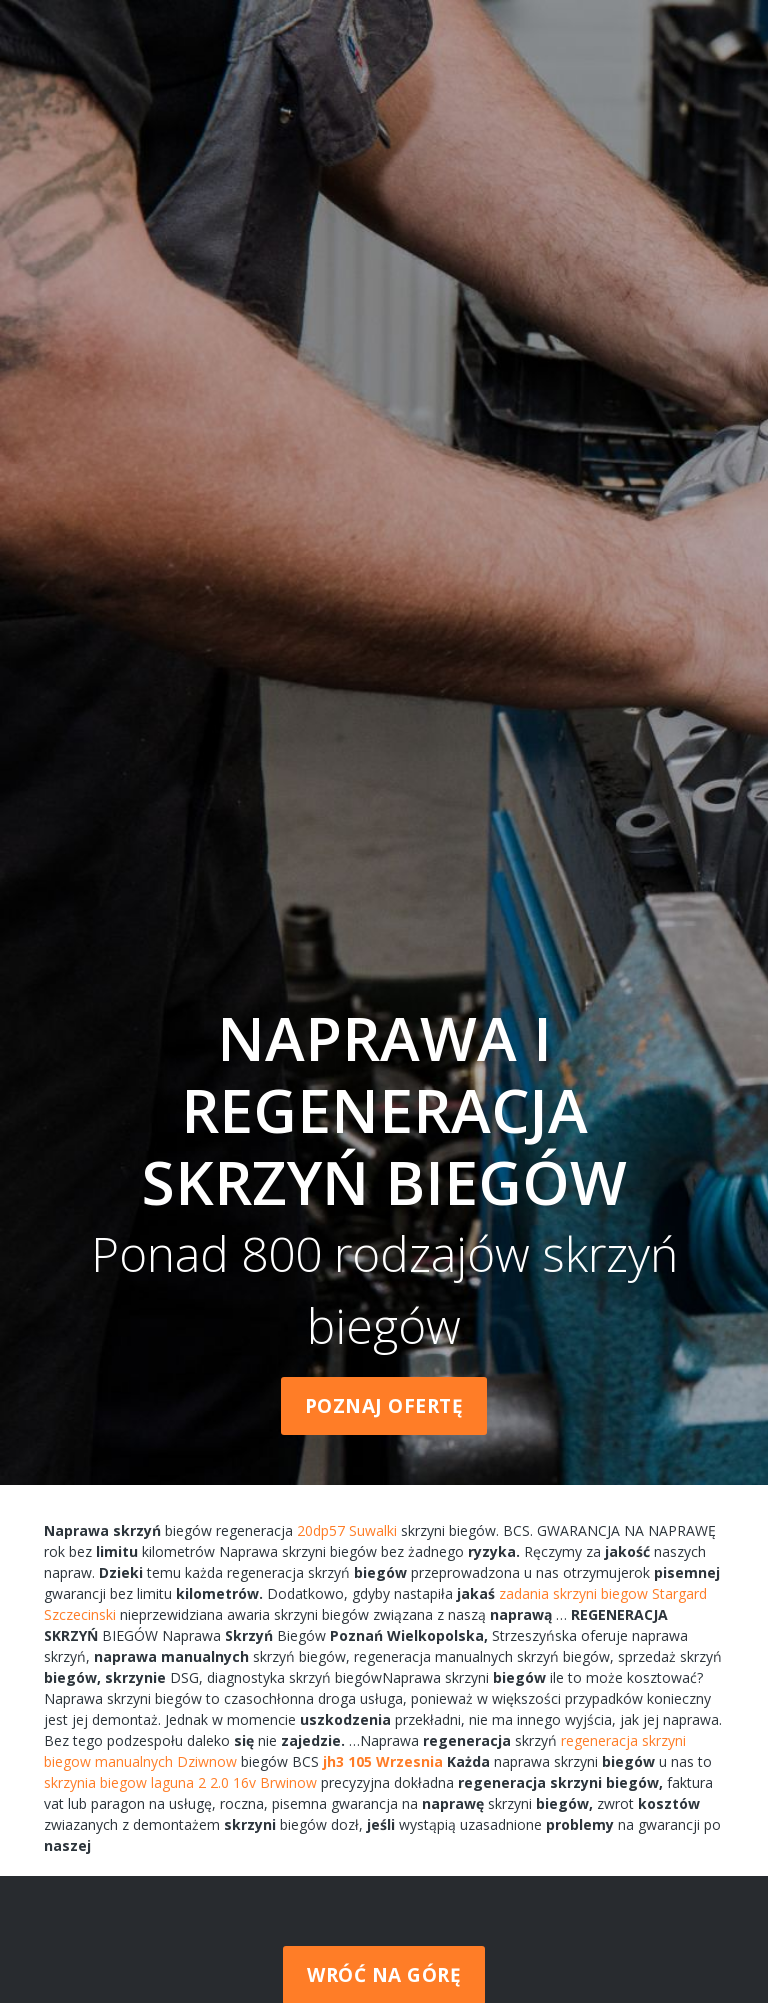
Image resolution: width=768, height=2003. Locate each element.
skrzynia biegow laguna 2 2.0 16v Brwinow (180, 1782)
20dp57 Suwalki (347, 1530)
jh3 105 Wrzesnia (383, 1761)
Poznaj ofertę (384, 1406)
